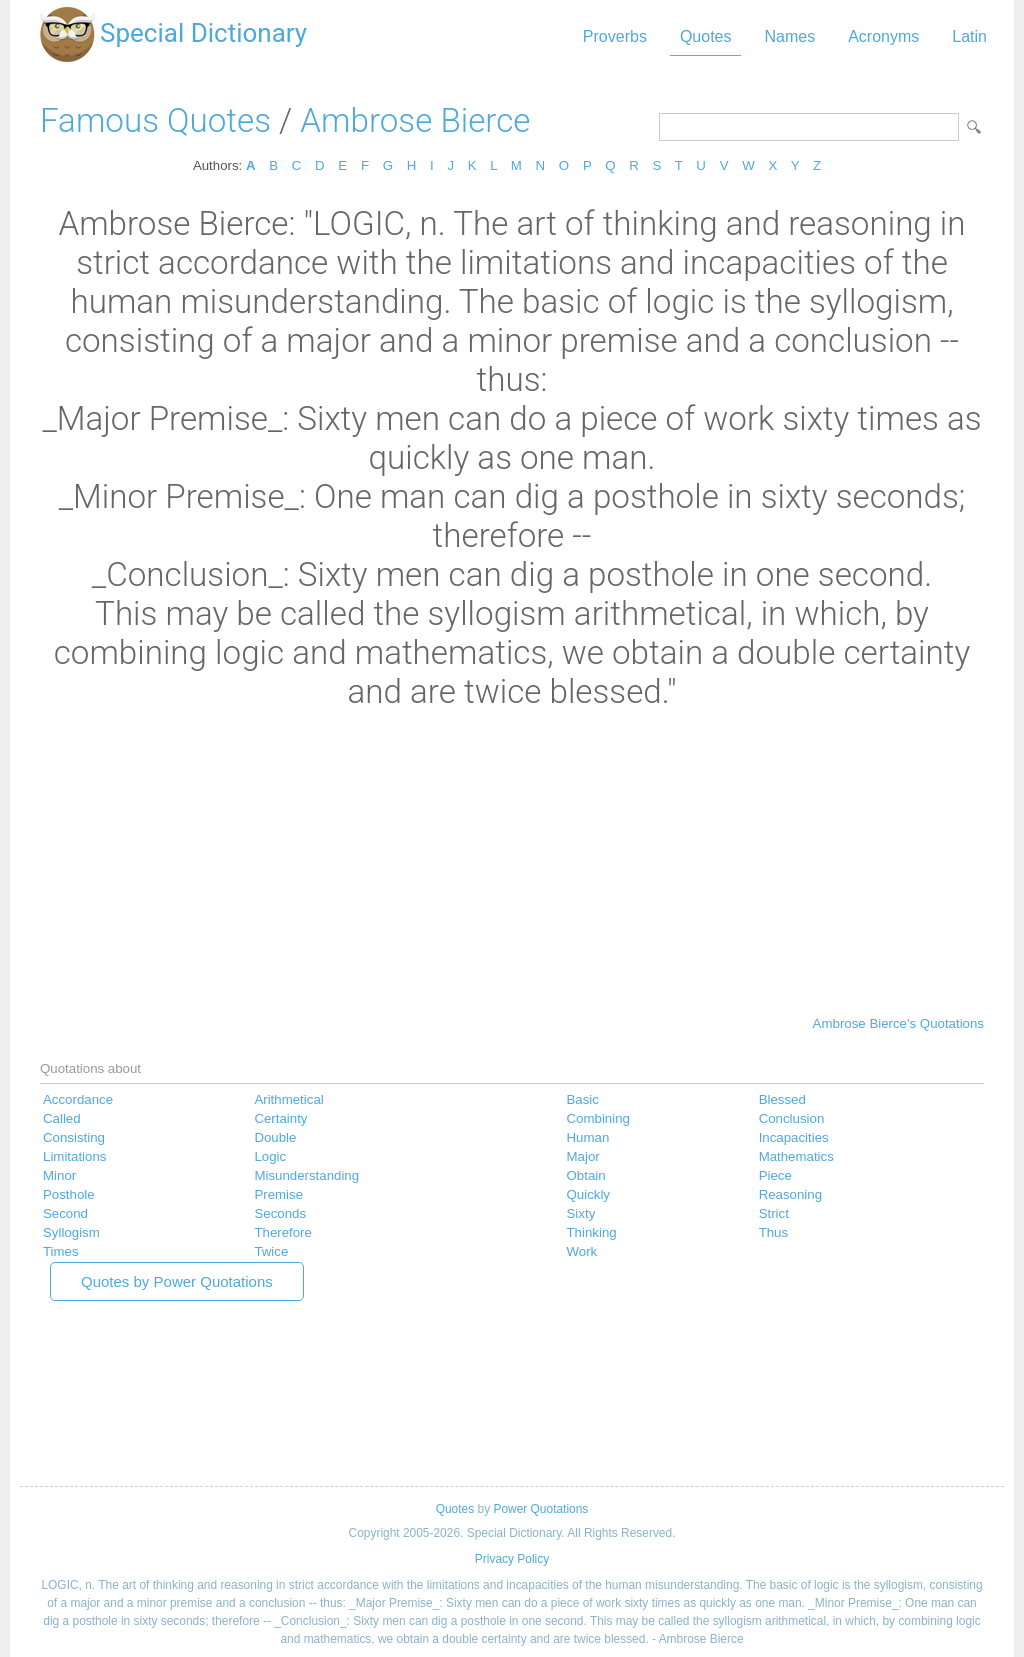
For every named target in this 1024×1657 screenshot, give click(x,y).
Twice (271, 1251)
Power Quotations (540, 1509)
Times (61, 1251)
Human (588, 1137)
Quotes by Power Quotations (177, 1281)
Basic (583, 1099)
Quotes (706, 36)
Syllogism (71, 1232)
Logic (270, 1156)
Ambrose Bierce (415, 120)
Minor (59, 1175)
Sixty (581, 1213)
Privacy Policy (512, 1559)
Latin (969, 36)
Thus (774, 1232)
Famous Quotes (155, 120)
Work (582, 1251)
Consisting (74, 1137)
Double (275, 1137)
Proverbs (615, 36)
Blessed (782, 1099)
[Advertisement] (512, 861)
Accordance (78, 1099)
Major (583, 1156)
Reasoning (790, 1194)
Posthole (69, 1194)
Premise (278, 1194)
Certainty (280, 1118)
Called (62, 1118)
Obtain (586, 1175)
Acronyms (883, 36)
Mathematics (796, 1156)
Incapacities (794, 1137)
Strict (774, 1213)
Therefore (283, 1232)
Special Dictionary (203, 33)
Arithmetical (288, 1099)
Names (789, 36)
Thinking (592, 1232)
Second (65, 1213)
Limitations (74, 1156)
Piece (775, 1175)
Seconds (280, 1213)
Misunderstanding (306, 1175)
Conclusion (792, 1118)
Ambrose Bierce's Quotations (898, 1023)
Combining (598, 1118)
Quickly (589, 1194)
